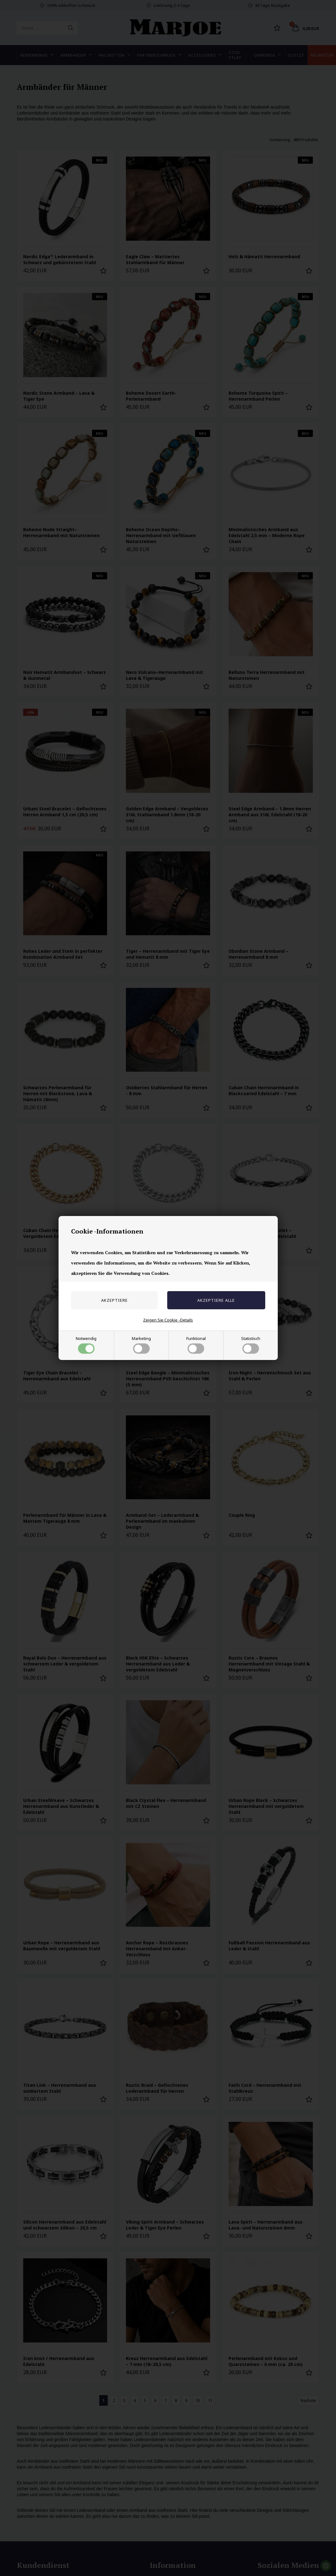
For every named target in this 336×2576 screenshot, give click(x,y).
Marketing (141, 1345)
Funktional (196, 1345)
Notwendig (86, 1345)
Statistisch (250, 1345)
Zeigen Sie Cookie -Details (168, 1320)
